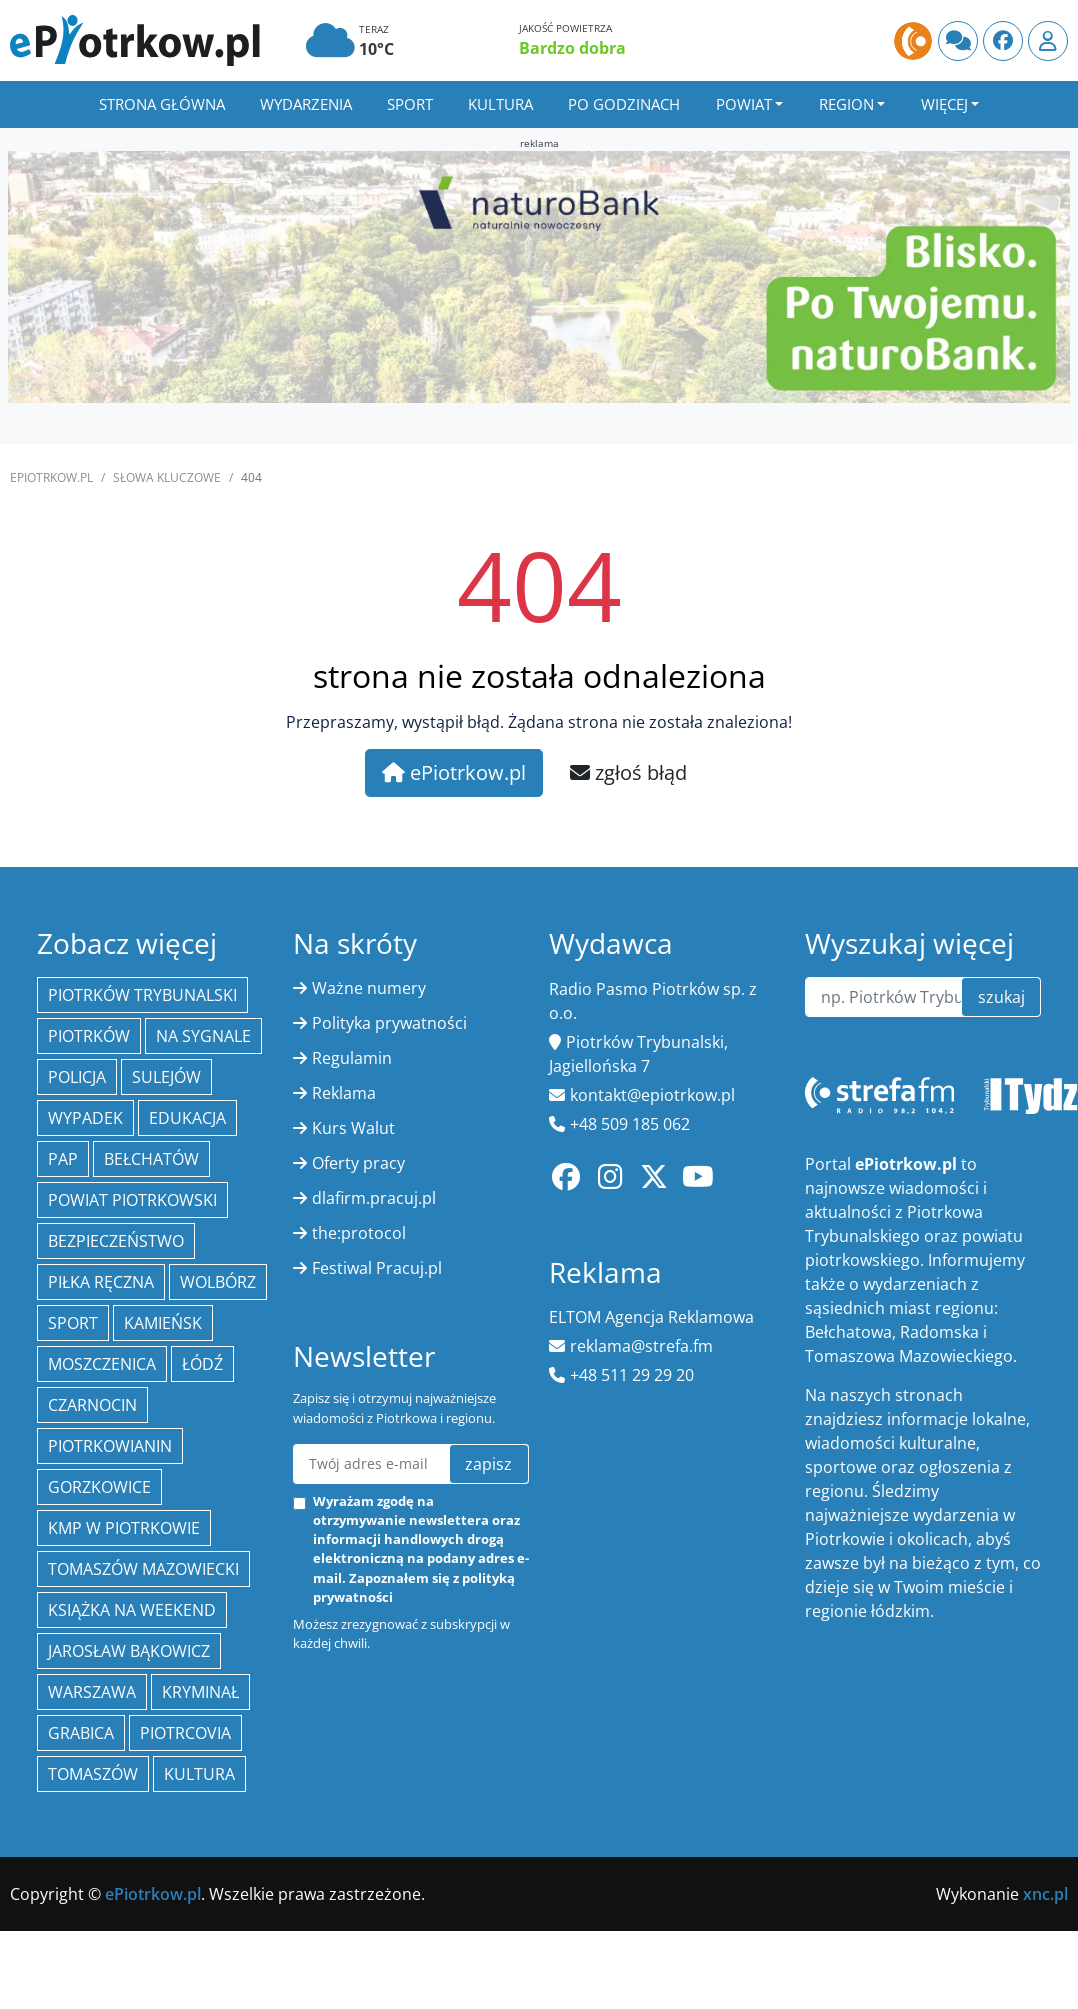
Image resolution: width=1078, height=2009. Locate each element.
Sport (410, 104)
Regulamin (352, 1058)
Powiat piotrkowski (132, 1200)
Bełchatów (151, 1159)
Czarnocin (92, 1405)
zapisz (488, 1464)
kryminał (200, 1692)
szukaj (1001, 997)
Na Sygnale (203, 1036)
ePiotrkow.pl (51, 477)
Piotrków (89, 1036)
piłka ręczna (101, 1282)
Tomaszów (93, 1774)
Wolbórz (218, 1282)
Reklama (344, 1093)
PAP (63, 1159)
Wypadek (85, 1118)
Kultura (500, 104)
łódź (202, 1364)
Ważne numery (369, 988)
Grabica (81, 1733)
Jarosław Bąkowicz (129, 1651)
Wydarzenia (306, 104)
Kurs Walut (353, 1128)
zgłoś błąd (628, 772)
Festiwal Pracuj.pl (377, 1268)
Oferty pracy (358, 1163)
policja (77, 1077)
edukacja (187, 1118)
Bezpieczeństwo (116, 1241)
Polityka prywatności (389, 1023)
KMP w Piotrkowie (124, 1528)
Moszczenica (102, 1364)
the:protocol (359, 1233)
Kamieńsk (163, 1323)
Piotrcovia (185, 1733)
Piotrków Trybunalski (142, 995)
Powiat (744, 104)
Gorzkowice (99, 1487)
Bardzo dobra (572, 48)
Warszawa (92, 1692)
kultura (199, 1774)
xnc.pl (1045, 1894)
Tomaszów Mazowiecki (143, 1569)
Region (846, 104)
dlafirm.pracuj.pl (374, 1198)
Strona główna (162, 104)
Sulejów (166, 1077)
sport (73, 1323)
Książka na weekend (132, 1610)
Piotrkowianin (110, 1446)
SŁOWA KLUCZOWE (167, 477)
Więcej (944, 104)
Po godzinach (624, 104)
